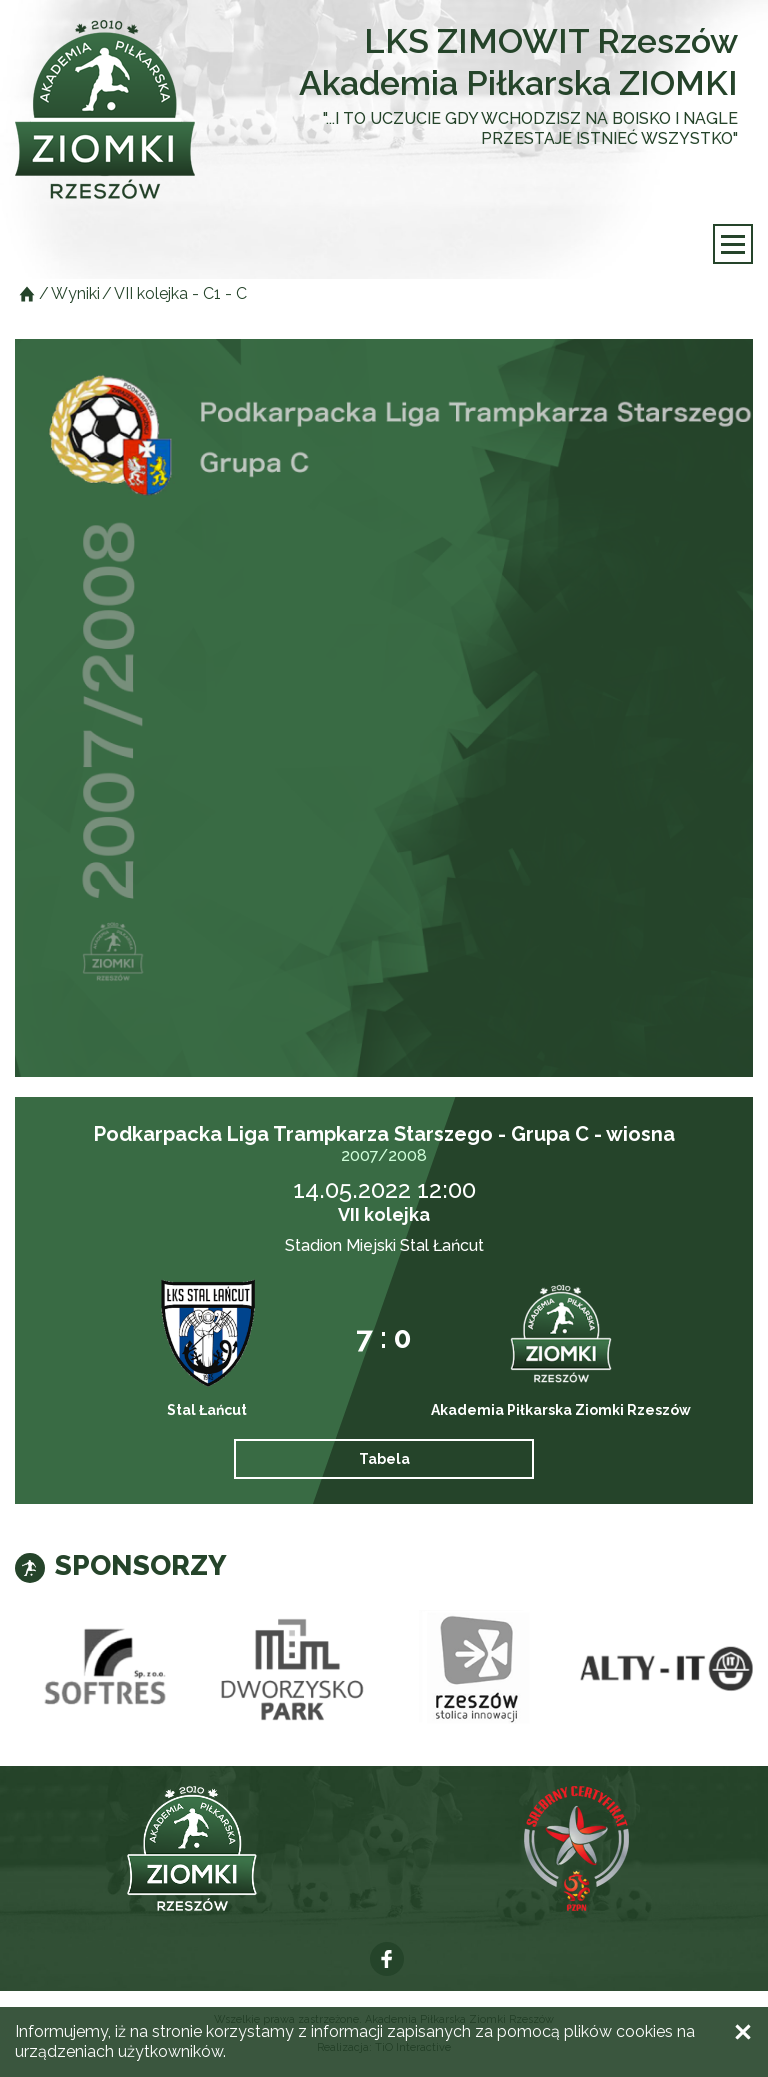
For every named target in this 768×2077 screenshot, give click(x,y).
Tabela (384, 1459)
